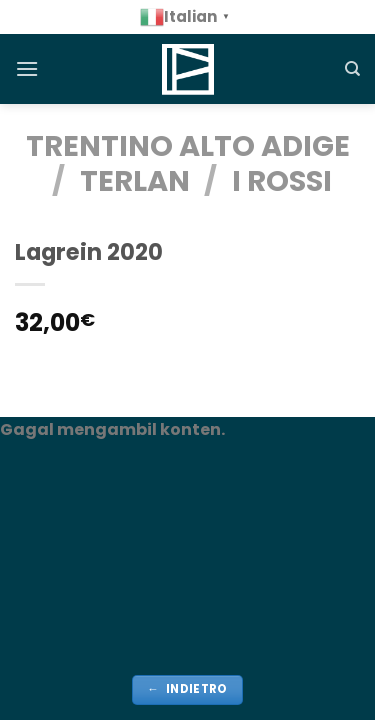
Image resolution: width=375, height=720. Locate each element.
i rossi (282, 181)
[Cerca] (352, 69)
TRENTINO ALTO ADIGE (188, 146)
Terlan (135, 181)
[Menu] (27, 68)
